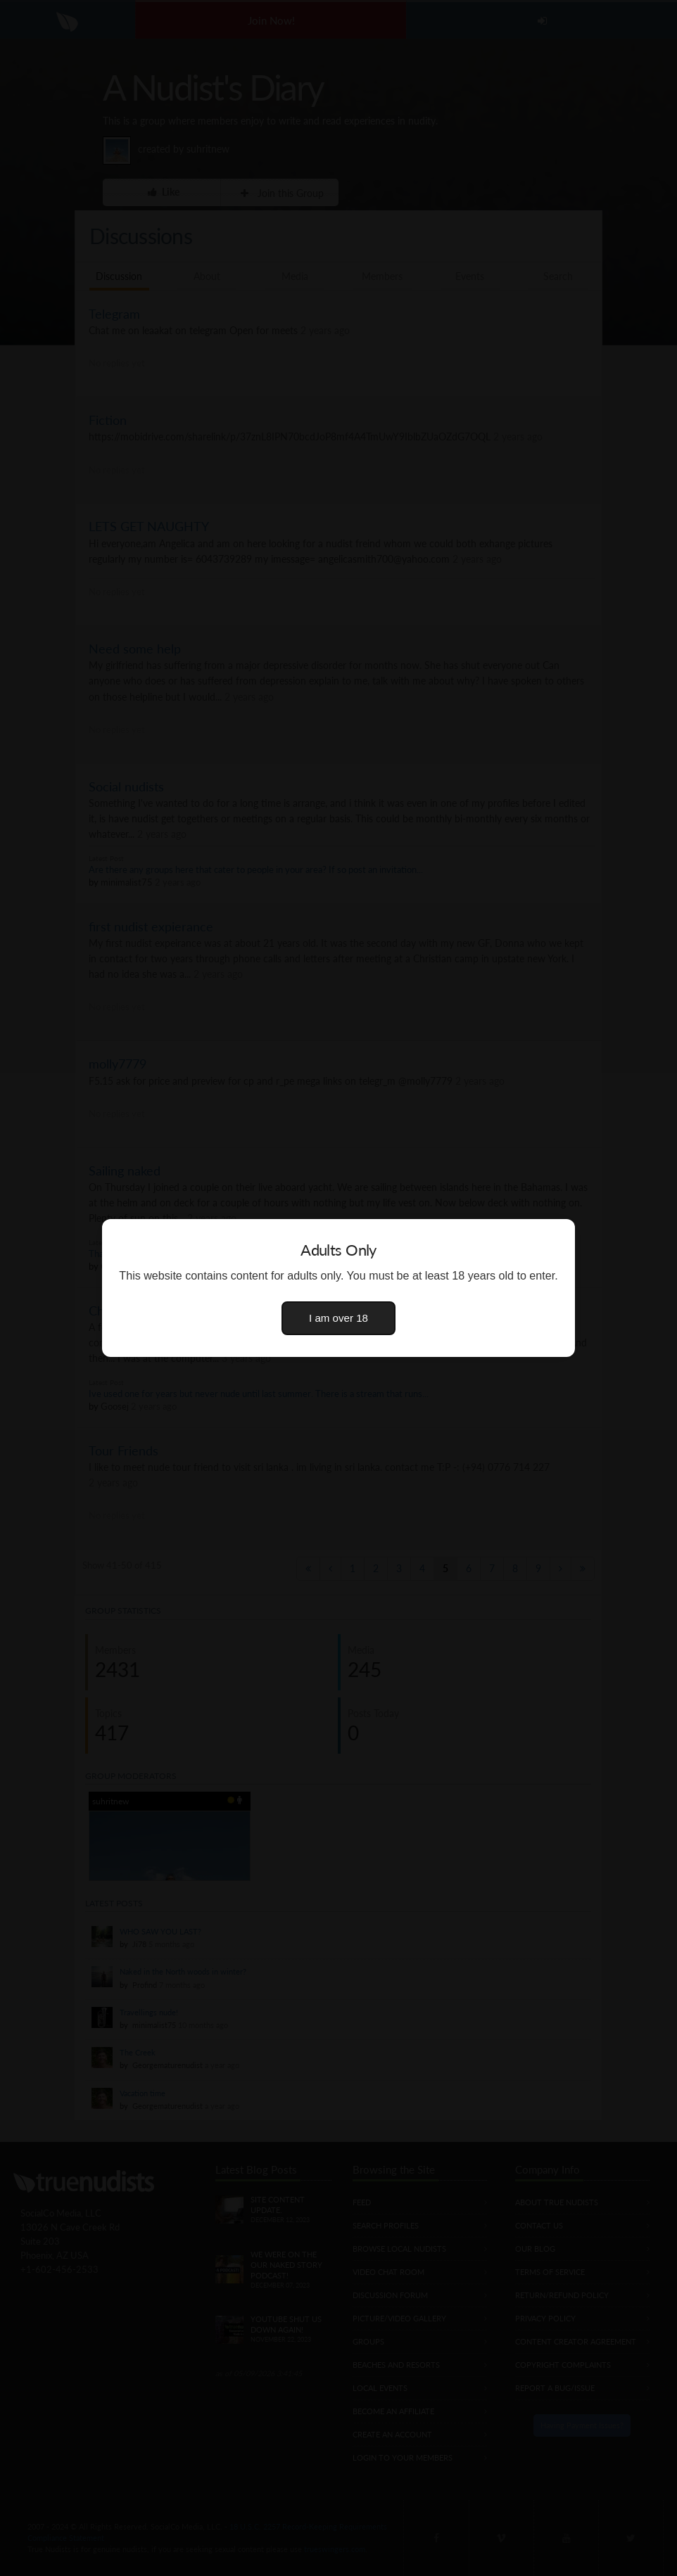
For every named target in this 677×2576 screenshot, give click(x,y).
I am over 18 (338, 1318)
